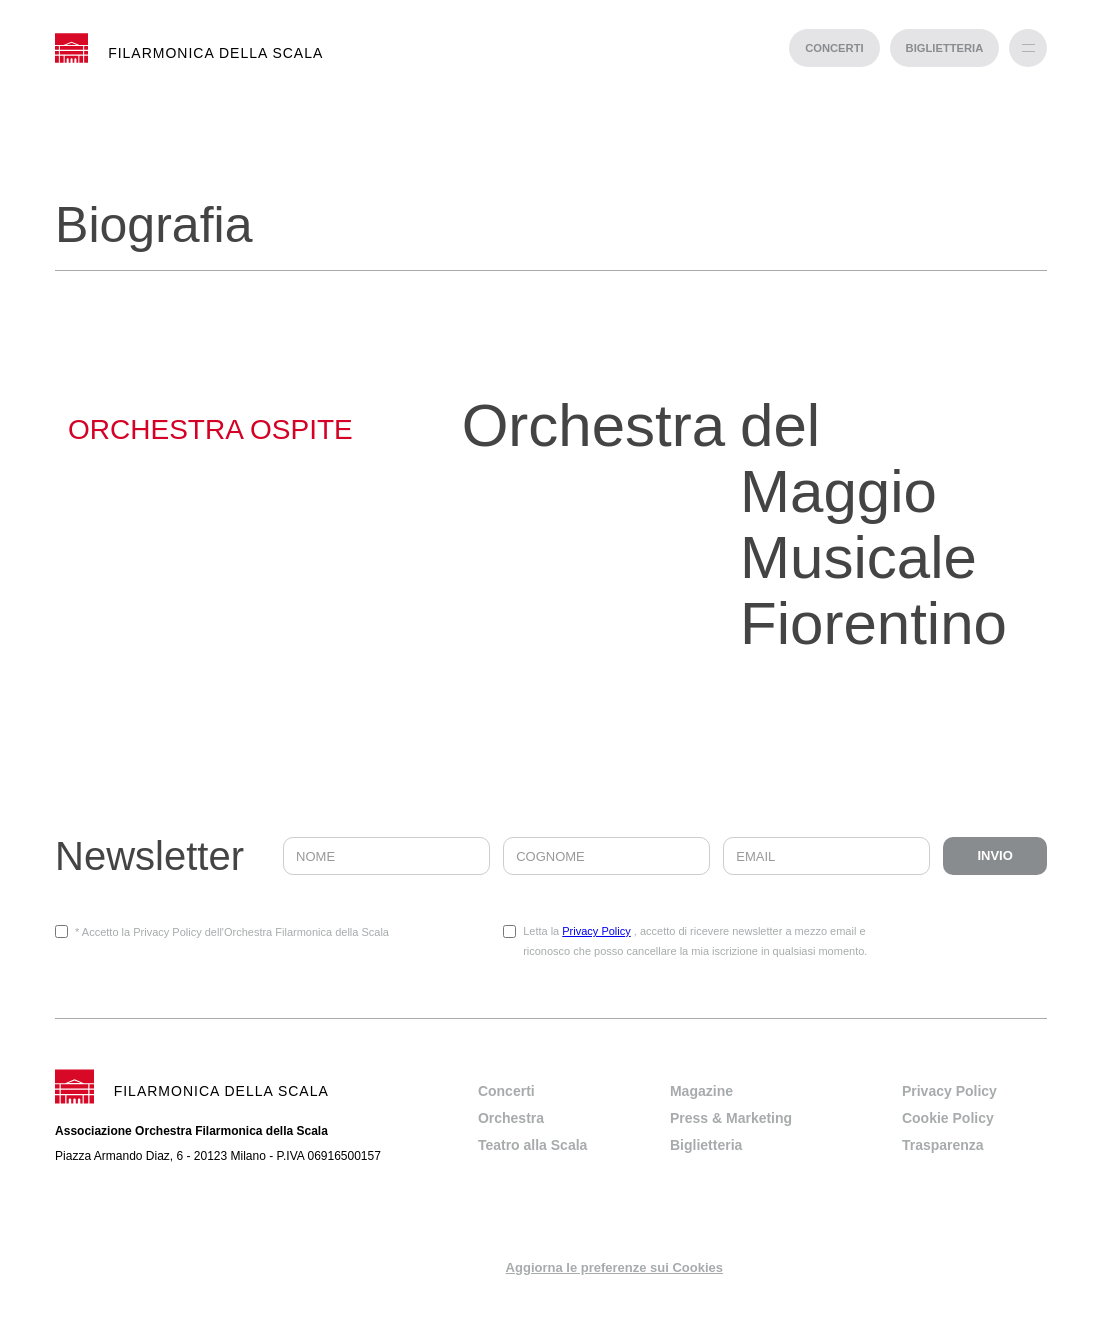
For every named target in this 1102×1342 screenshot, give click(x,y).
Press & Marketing (731, 1118)
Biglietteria (706, 1145)
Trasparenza (943, 1145)
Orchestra (511, 1118)
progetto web (551, 1332)
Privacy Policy (596, 931)
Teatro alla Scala (532, 1145)
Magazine (701, 1091)
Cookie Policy (948, 1118)
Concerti (506, 1091)
